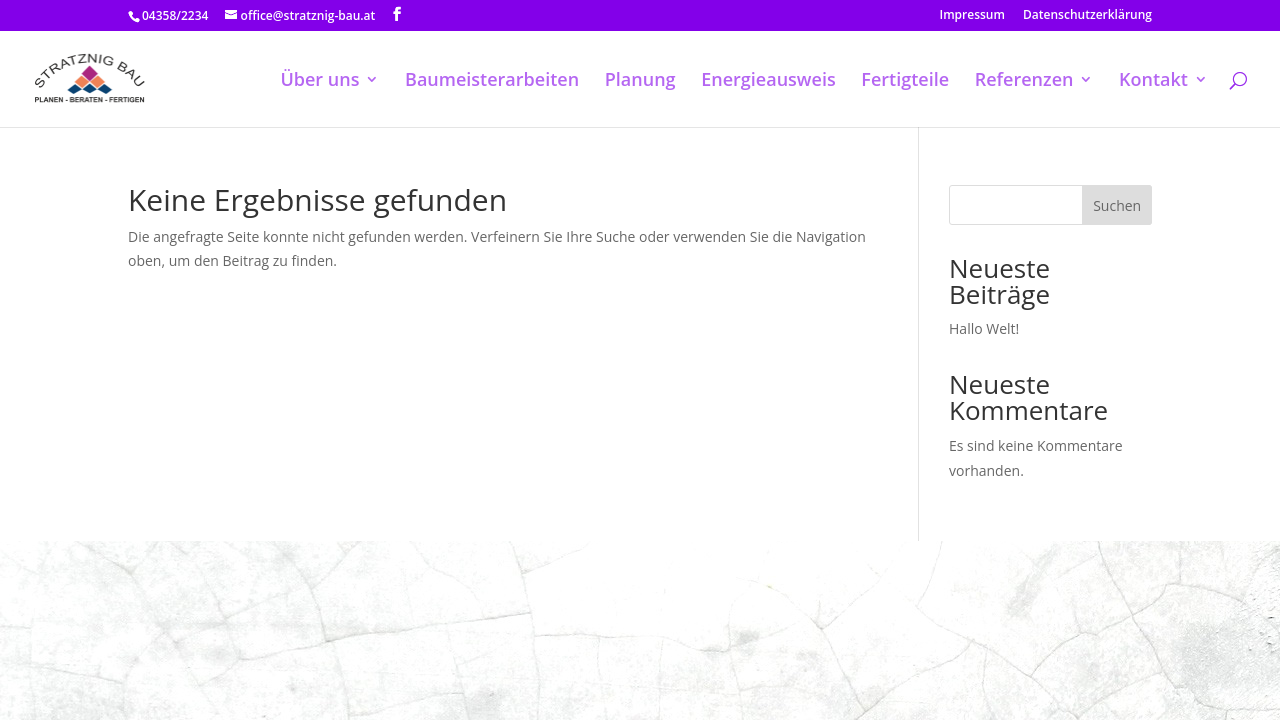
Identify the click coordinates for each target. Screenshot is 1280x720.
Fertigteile (905, 81)
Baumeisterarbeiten (492, 81)
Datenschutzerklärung (1087, 16)
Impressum (972, 16)
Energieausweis (768, 81)
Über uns (319, 81)
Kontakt (1153, 81)
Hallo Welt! (984, 328)
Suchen (1117, 205)
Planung (640, 81)
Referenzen (1024, 81)
